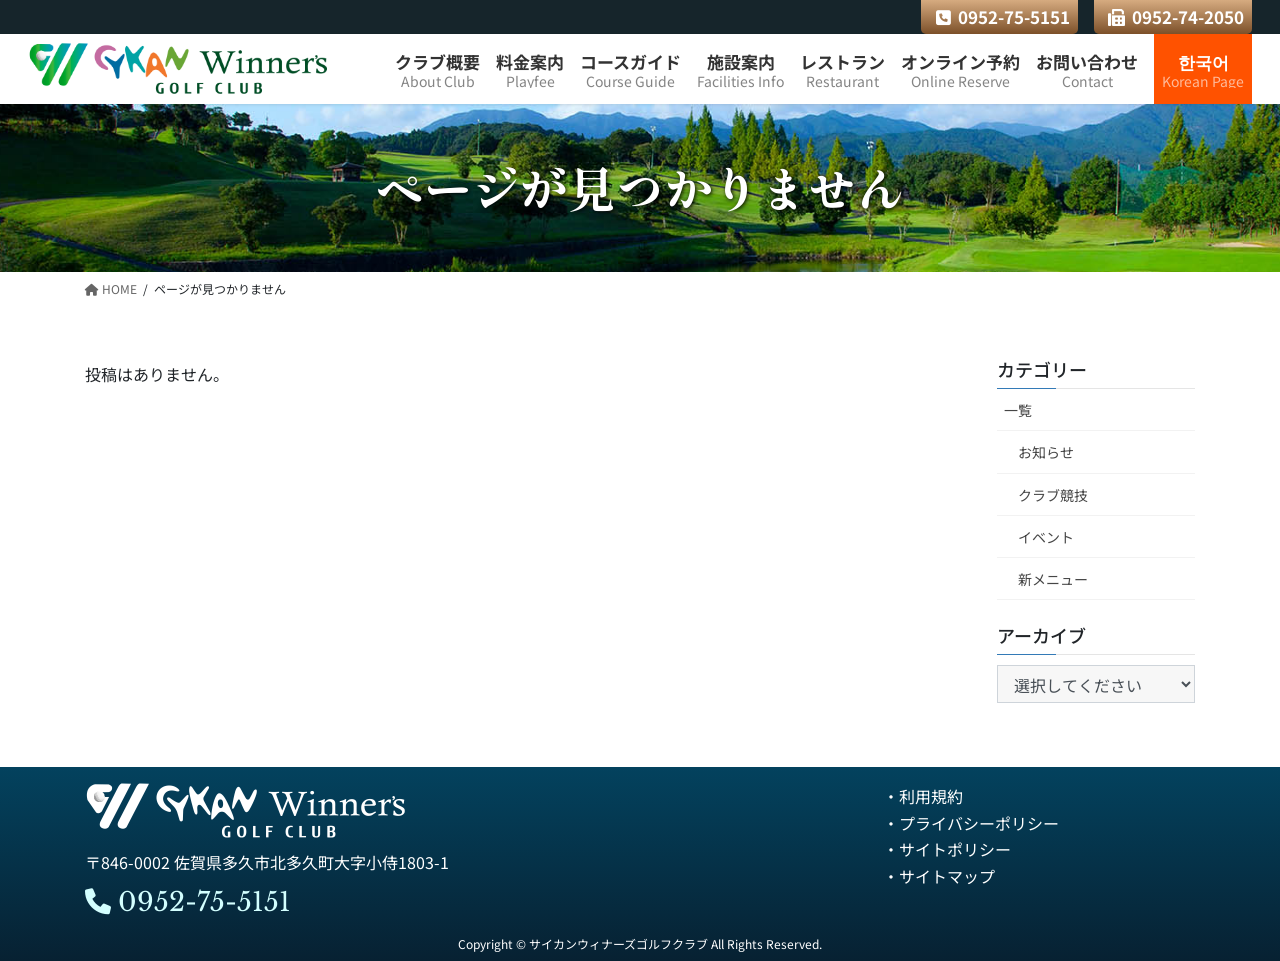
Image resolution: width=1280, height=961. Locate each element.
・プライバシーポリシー (971, 823)
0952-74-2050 (1176, 16)
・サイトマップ (939, 876)
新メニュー (1053, 579)
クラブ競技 (1053, 495)
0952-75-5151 (1003, 16)
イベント (1046, 537)
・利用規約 (923, 797)
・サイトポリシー (947, 849)
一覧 (1018, 411)
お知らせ (1046, 453)
